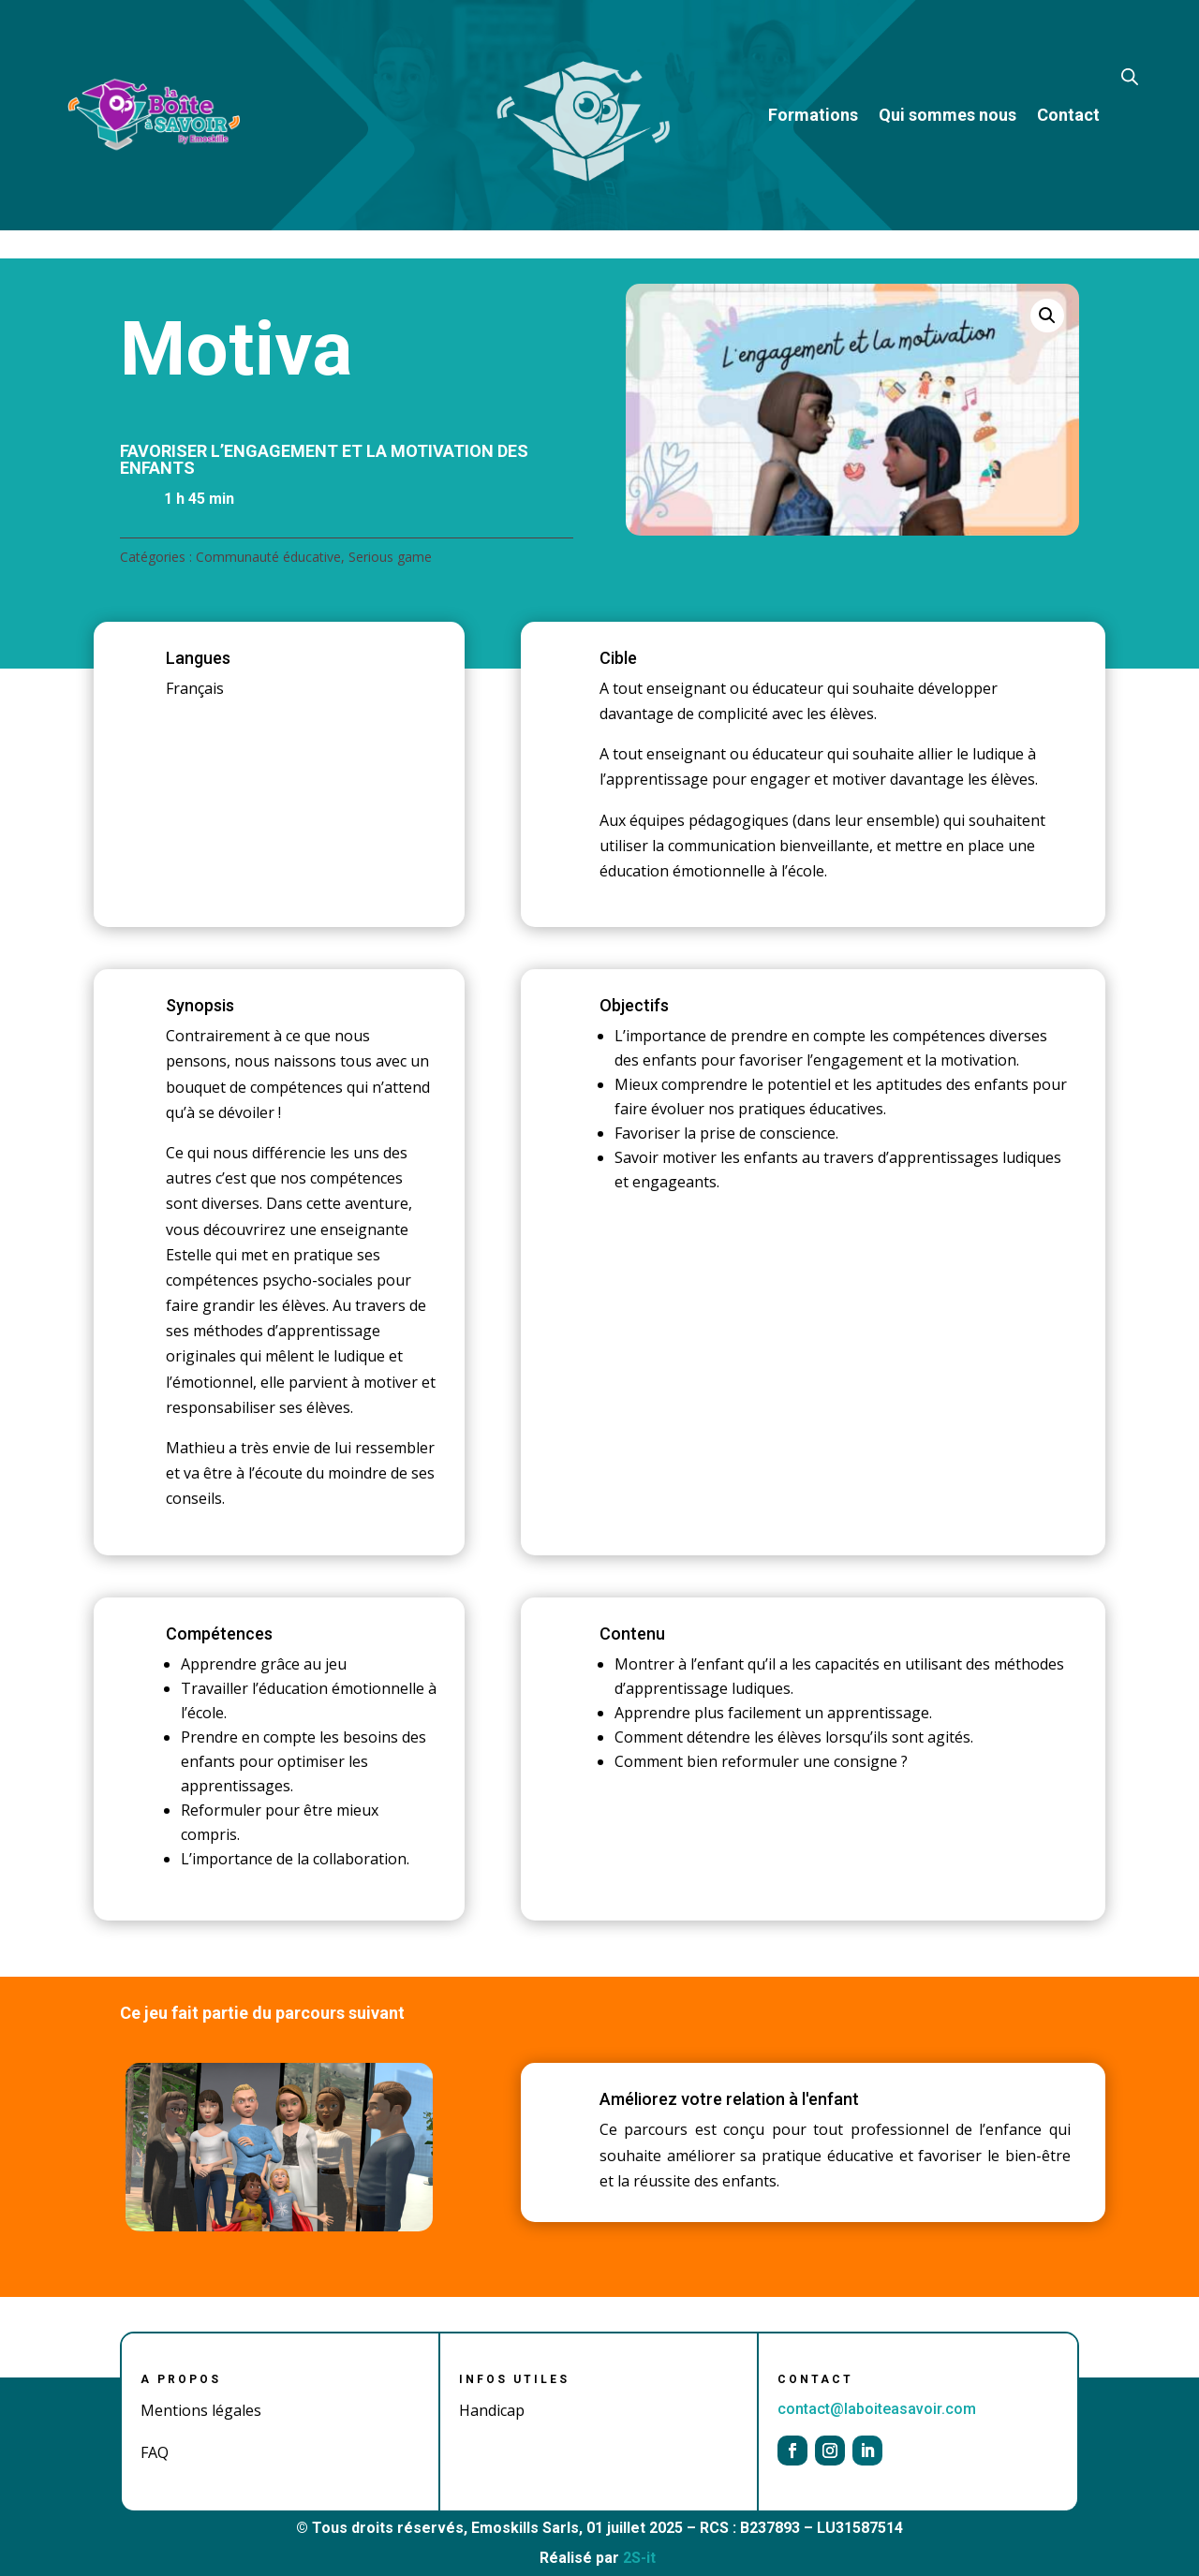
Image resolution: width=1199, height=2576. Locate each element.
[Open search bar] (1129, 75)
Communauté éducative (268, 557)
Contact (1068, 115)
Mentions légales (201, 2410)
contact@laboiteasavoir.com (876, 2409)
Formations (813, 115)
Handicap (492, 2410)
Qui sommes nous (947, 115)
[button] (1047, 315)
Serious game (390, 557)
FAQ (155, 2452)
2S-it (639, 2558)
